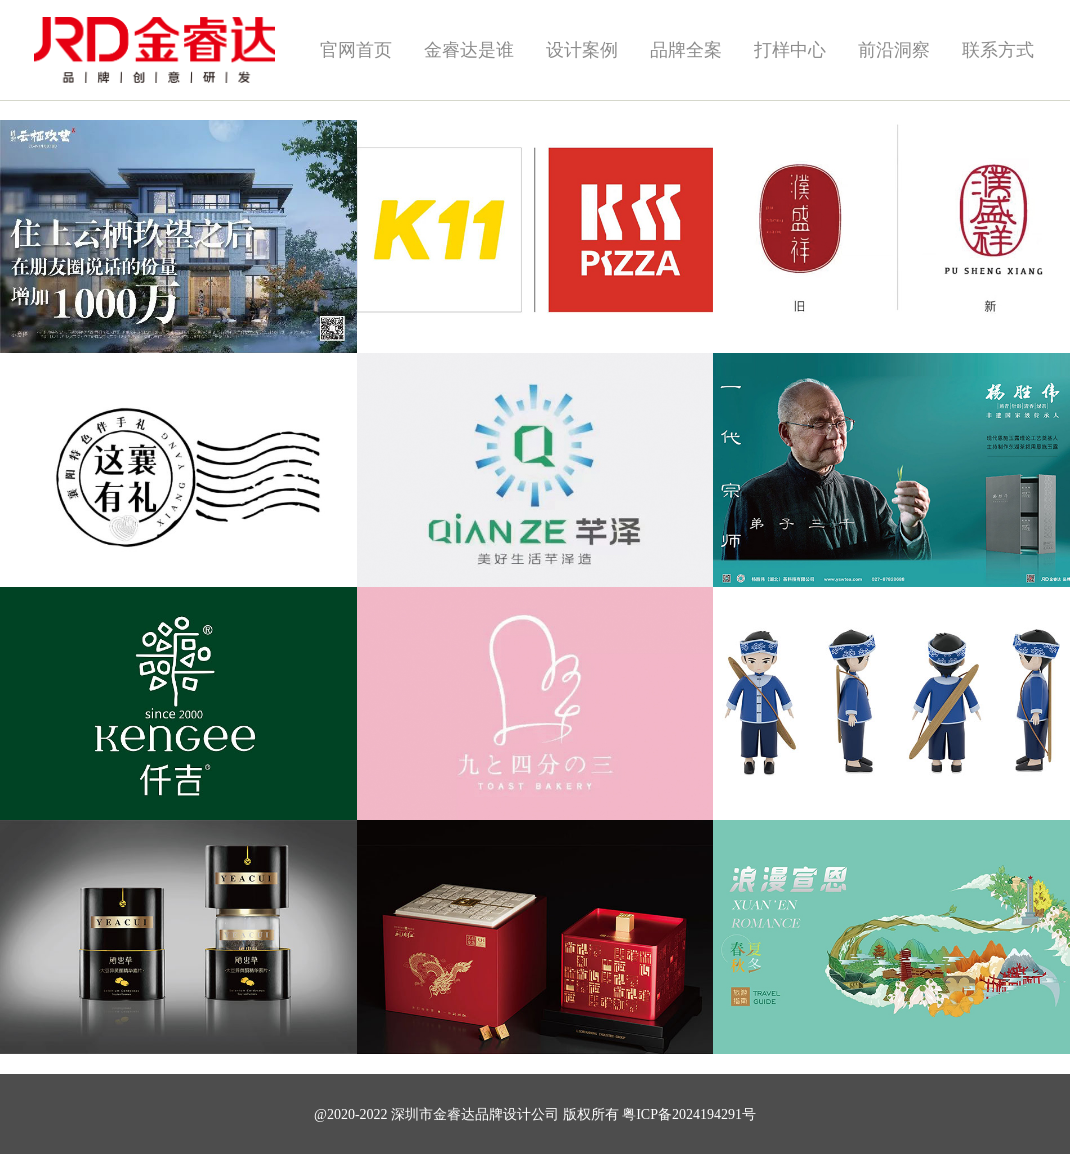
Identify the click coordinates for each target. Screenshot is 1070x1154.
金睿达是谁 (469, 50)
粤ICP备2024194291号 (689, 1114)
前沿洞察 (894, 50)
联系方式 (998, 50)
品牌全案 (686, 50)
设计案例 (582, 50)
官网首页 (356, 50)
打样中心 (790, 50)
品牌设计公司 (517, 1114)
